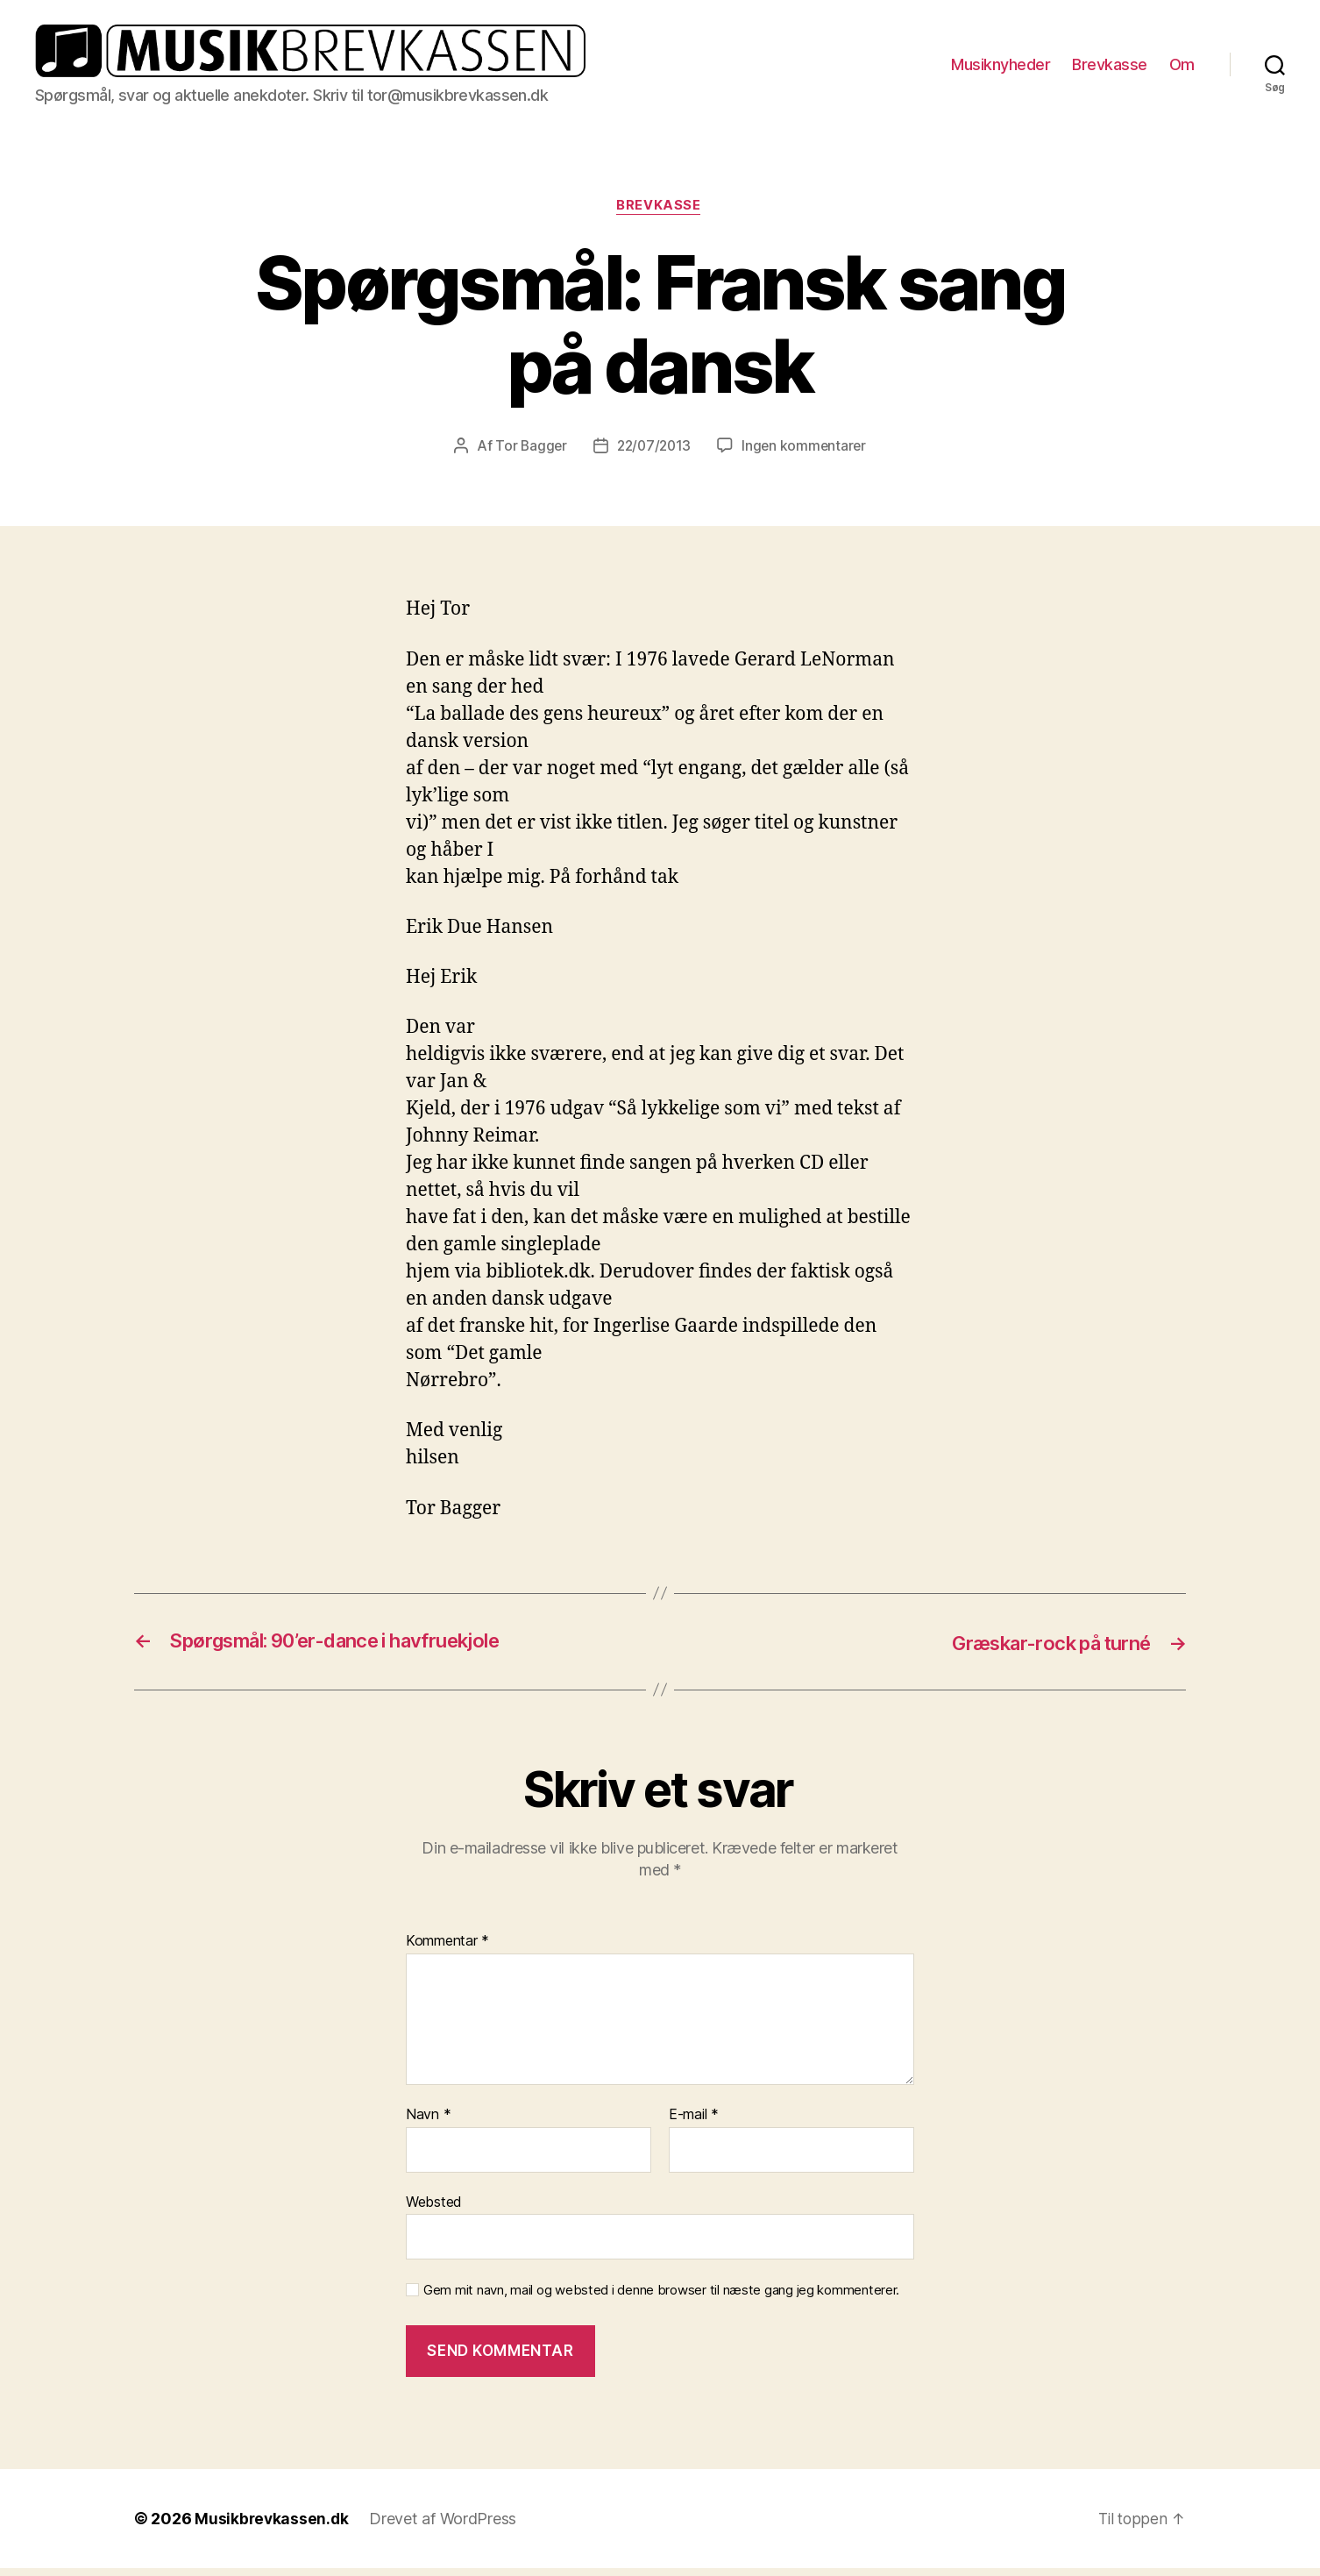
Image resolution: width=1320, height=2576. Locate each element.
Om (1182, 68)
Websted (434, 2209)
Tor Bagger (528, 454)
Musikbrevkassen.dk (273, 2526)
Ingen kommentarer (806, 454)
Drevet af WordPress (445, 2526)
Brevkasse (1109, 68)
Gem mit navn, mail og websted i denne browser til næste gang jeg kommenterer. (661, 2299)
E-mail (694, 2123)
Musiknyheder (1000, 68)
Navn (428, 2123)
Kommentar (447, 1950)
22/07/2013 (653, 454)
